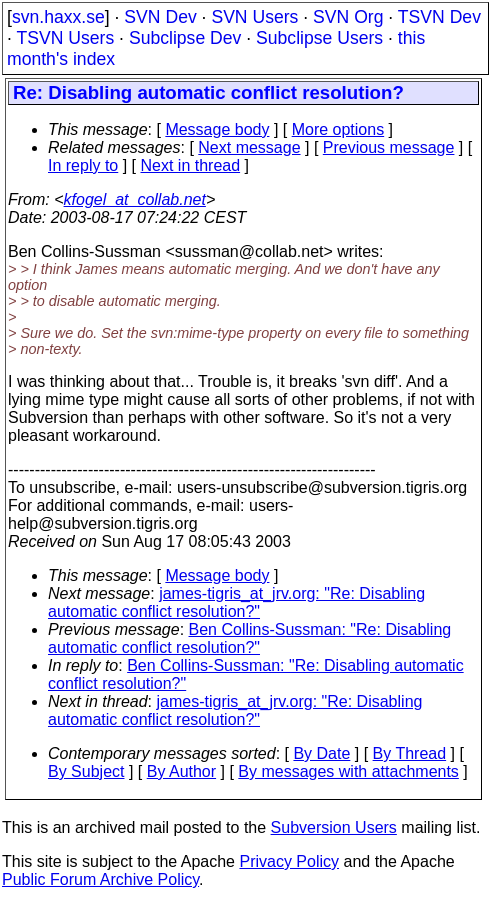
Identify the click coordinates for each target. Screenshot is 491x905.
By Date (321, 753)
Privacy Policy (289, 861)
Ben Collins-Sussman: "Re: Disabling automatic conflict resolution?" (249, 638)
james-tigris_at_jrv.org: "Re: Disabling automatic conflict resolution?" (236, 602)
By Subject (86, 771)
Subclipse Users (319, 38)
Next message (249, 147)
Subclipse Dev (185, 38)
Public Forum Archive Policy (100, 879)
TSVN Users (65, 38)
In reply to (83, 165)
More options (338, 129)
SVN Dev (160, 17)
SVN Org (348, 17)
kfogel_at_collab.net (135, 199)
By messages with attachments (348, 771)
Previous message (389, 147)
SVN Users (254, 17)
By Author (181, 771)
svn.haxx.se (58, 17)
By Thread (410, 753)
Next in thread (191, 165)
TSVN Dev (439, 17)
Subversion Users (334, 827)
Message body (217, 129)
